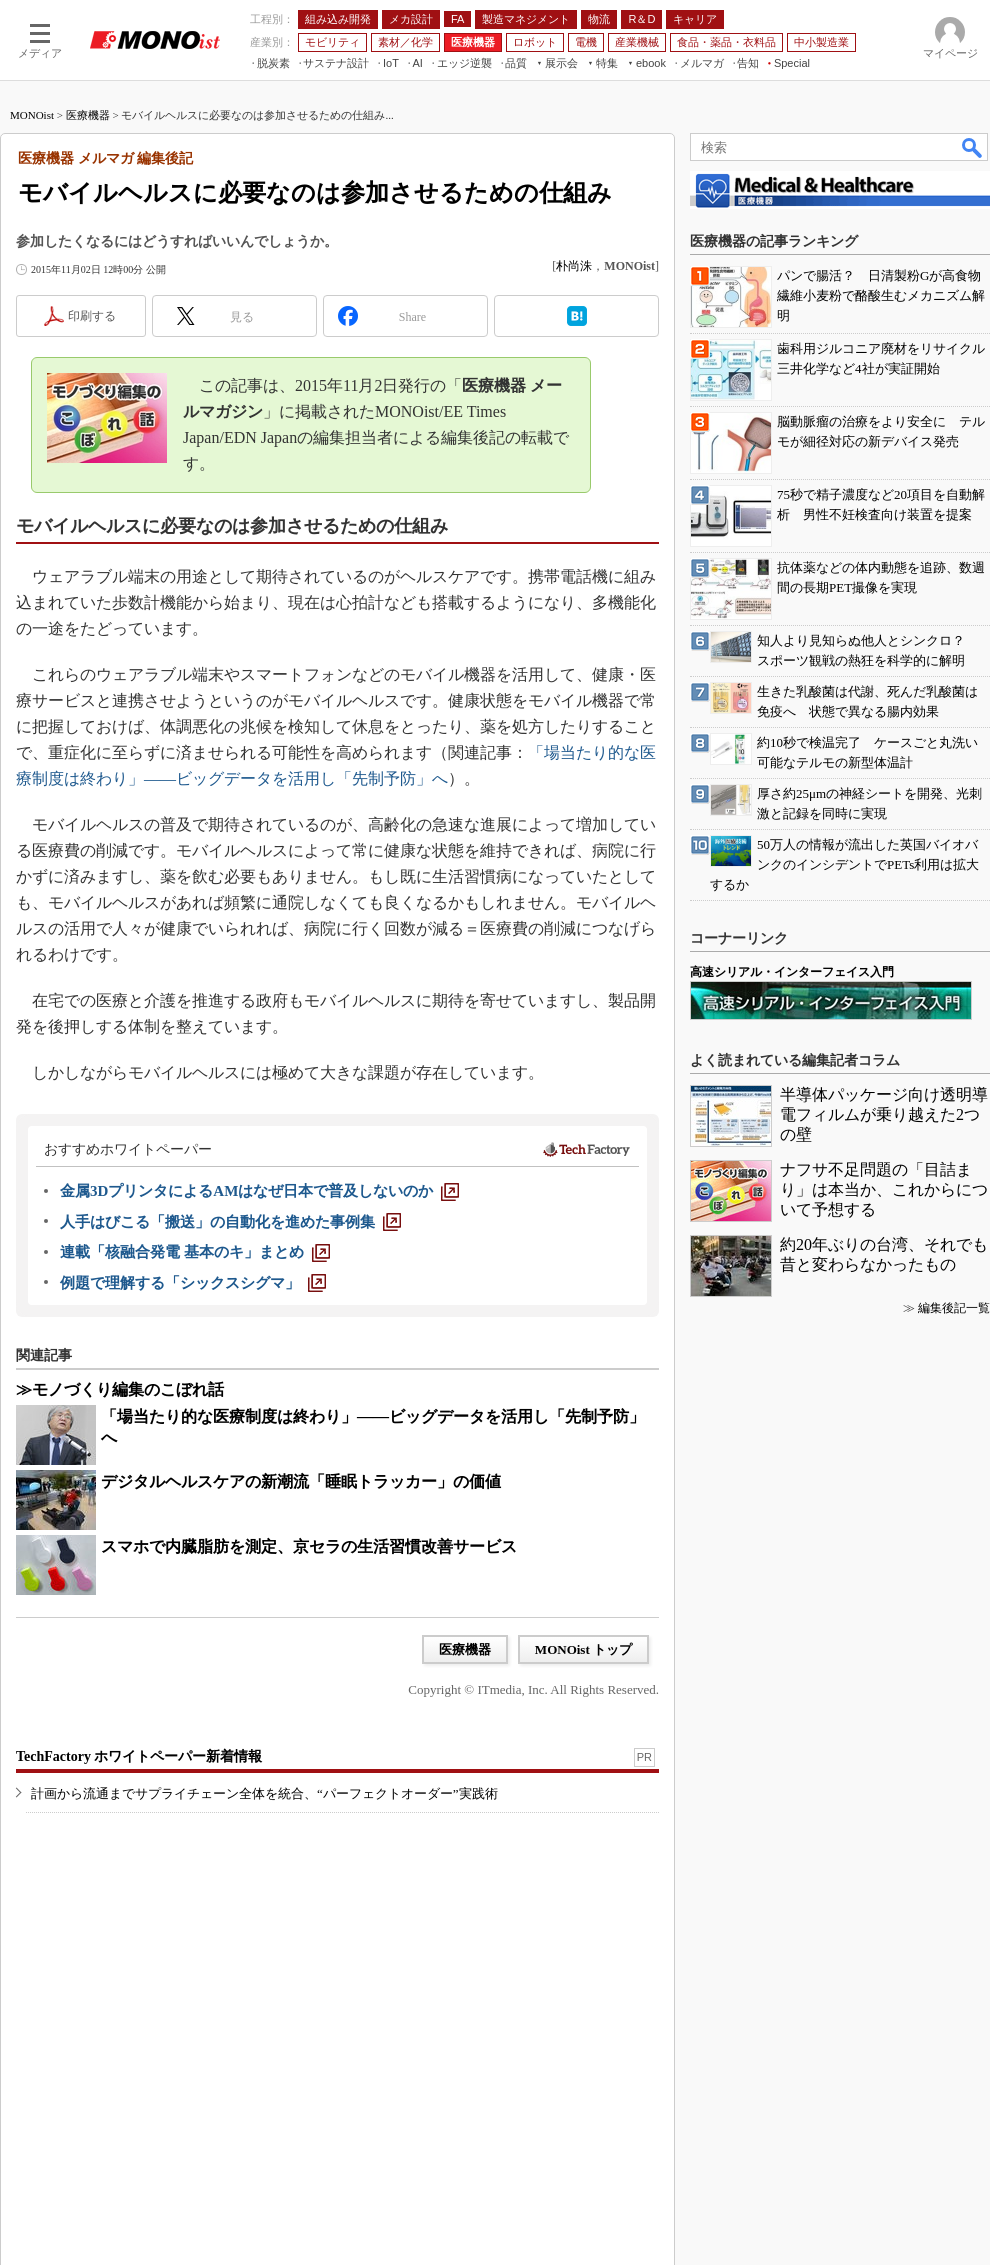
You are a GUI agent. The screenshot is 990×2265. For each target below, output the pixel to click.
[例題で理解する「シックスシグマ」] (193, 1283)
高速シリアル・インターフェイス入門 (792, 972)
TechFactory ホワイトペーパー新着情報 (139, 1756)
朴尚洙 (574, 266)
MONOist (32, 115)
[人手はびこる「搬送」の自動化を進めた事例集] (230, 1222)
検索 (973, 147)
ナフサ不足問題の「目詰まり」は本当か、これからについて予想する (884, 1189)
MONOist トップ (583, 1649)
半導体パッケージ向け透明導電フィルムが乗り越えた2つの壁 (884, 1114)
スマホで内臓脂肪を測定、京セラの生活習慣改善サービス (309, 1546)
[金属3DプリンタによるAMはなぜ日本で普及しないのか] (259, 1191)
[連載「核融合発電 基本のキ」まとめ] (195, 1252)
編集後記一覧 (954, 1308)
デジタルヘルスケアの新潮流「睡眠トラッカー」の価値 (301, 1481)
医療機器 (88, 115)
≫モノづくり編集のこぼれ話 (120, 1389)
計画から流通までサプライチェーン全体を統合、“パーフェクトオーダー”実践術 (264, 1793)
